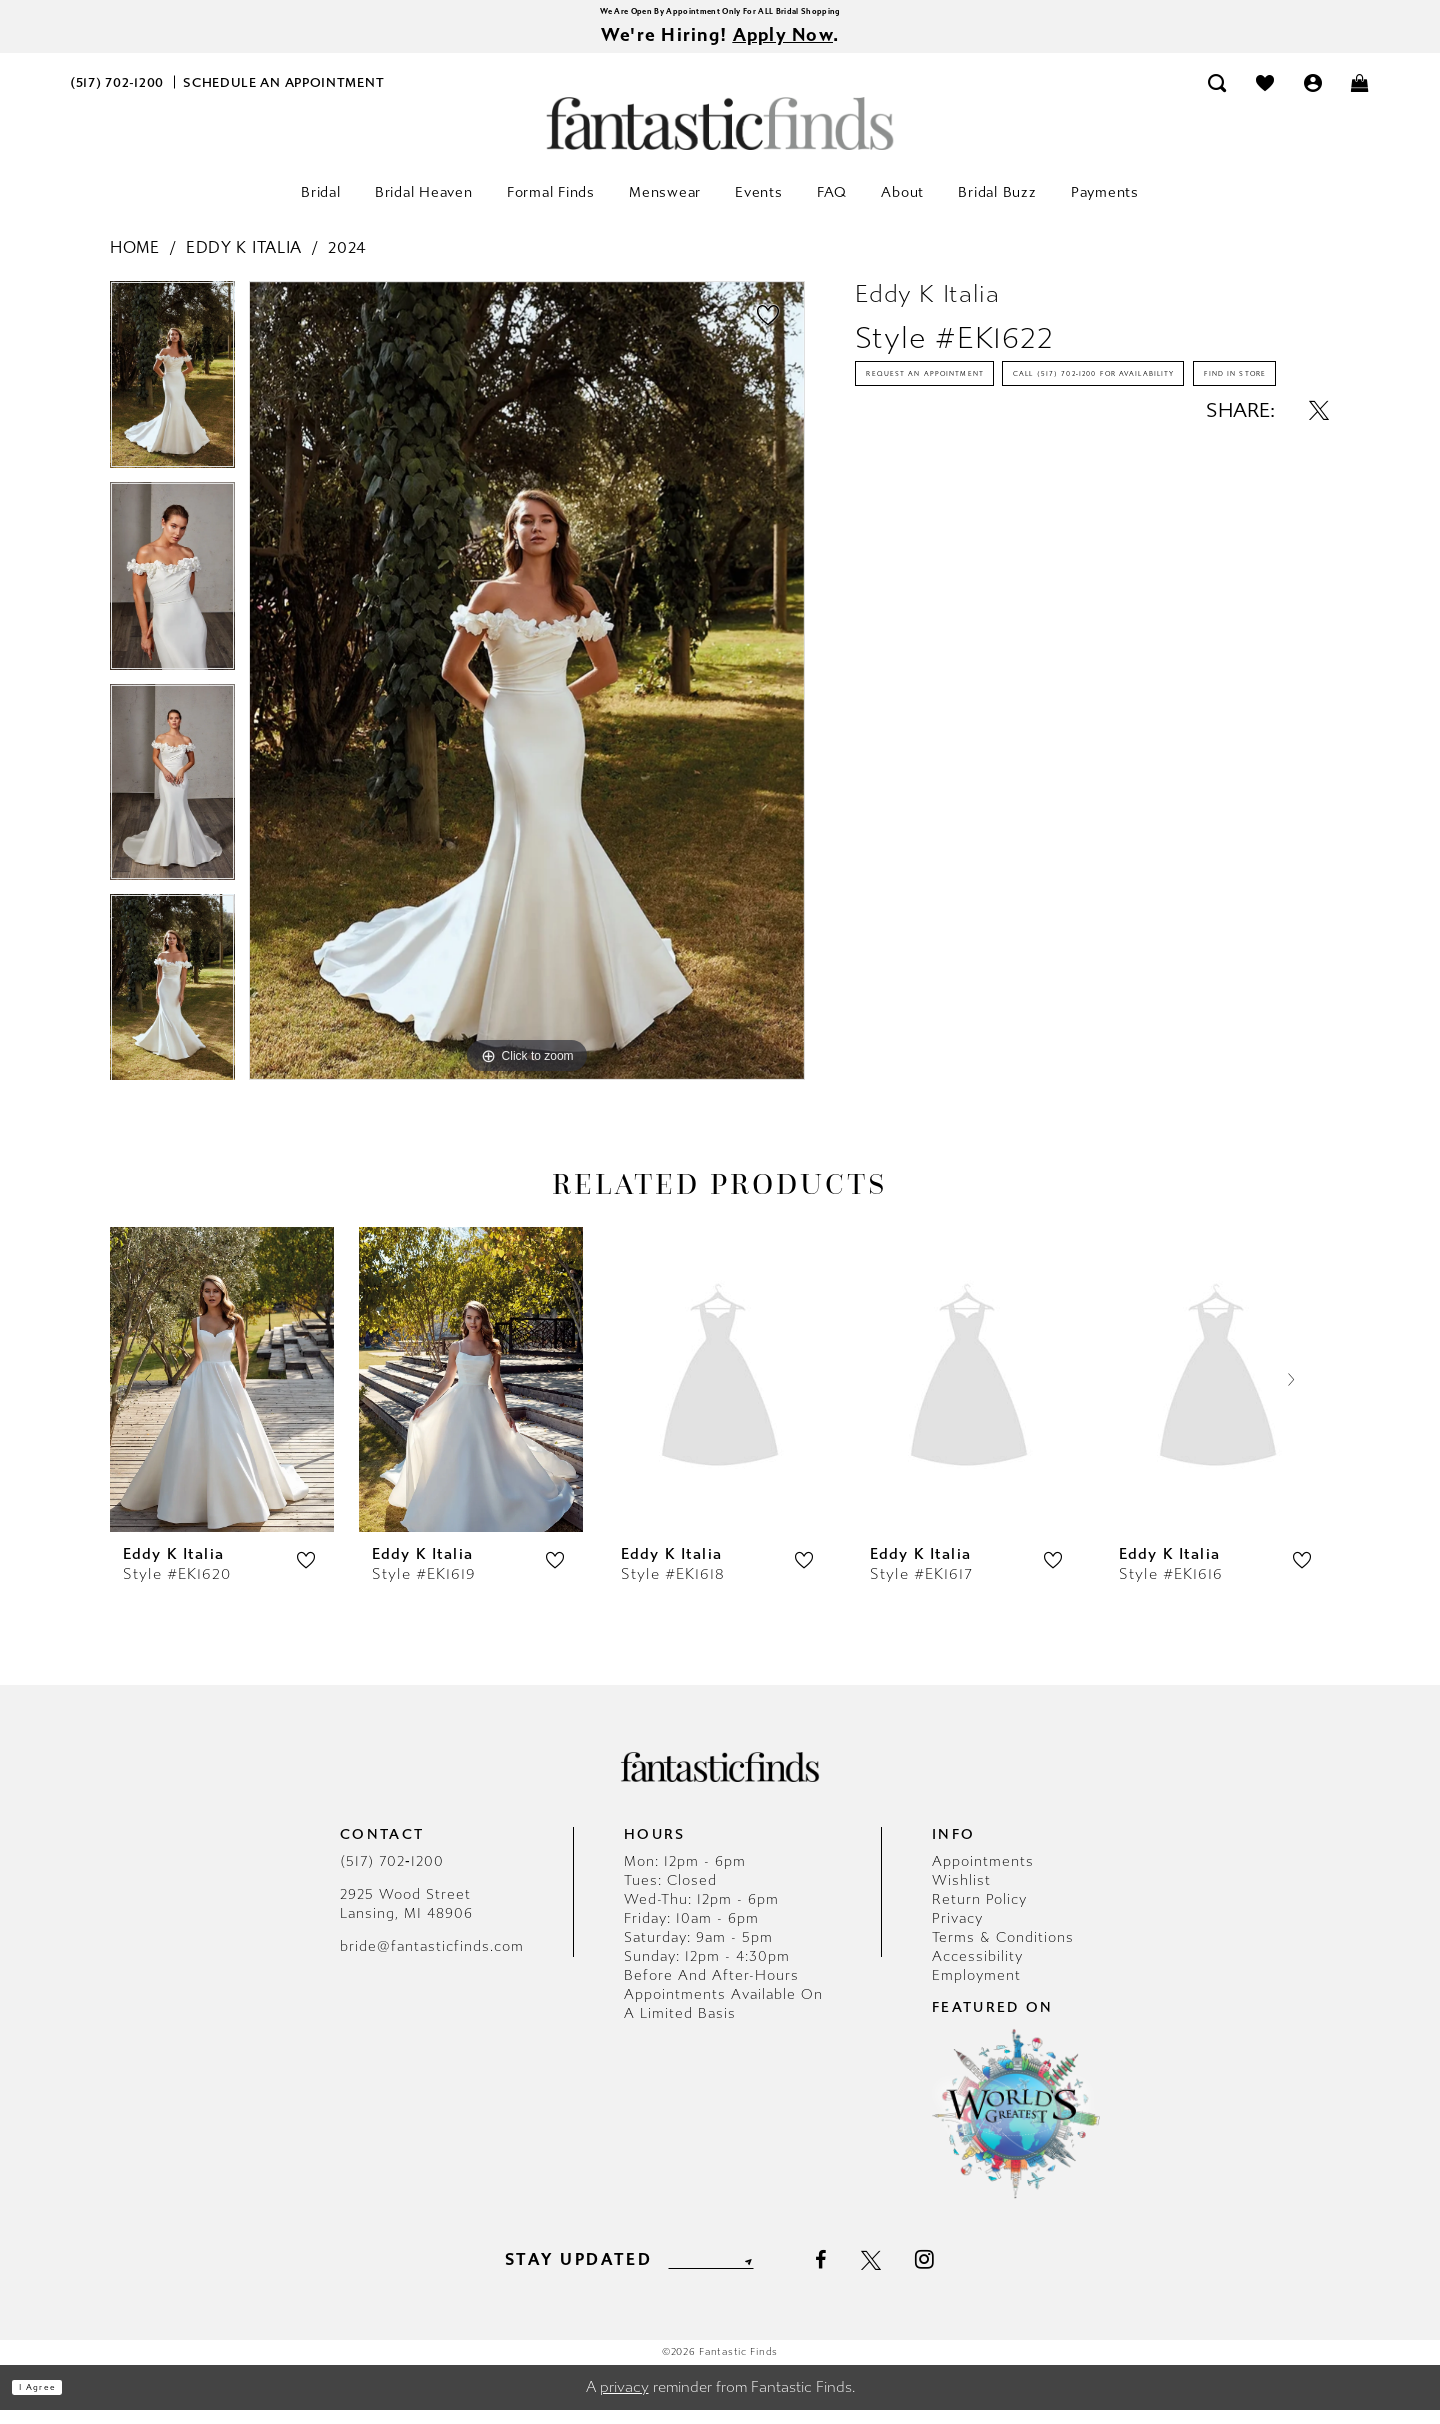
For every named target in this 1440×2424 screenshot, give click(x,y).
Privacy (957, 1932)
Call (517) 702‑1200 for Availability (1014, 462)
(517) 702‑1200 (392, 1875)
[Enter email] (710, 2273)
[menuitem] (117, 96)
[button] (1313, 96)
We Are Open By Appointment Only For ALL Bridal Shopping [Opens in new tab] (720, 14)
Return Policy (979, 1913)
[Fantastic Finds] (720, 137)
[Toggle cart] (1361, 96)
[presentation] (222, 1393)
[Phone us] (117, 96)
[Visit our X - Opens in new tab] (905, 2274)
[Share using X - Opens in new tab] (1319, 566)
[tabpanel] (172, 396)
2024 (347, 261)
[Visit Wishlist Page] (1265, 96)
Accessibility (977, 1970)
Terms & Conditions (1003, 1951)
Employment (976, 1989)
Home (135, 261)
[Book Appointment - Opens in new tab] (284, 96)
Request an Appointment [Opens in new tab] (976, 404)
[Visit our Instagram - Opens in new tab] (959, 2273)
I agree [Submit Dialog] (57, 2401)
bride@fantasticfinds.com (432, 1960)
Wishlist (961, 1894)
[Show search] (1218, 96)
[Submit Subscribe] (778, 2273)
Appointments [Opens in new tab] (983, 1875)
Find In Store (928, 520)
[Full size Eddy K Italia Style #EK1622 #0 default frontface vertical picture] (527, 695)
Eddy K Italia (244, 261)
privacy (624, 2401)
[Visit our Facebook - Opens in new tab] (854, 2274)
